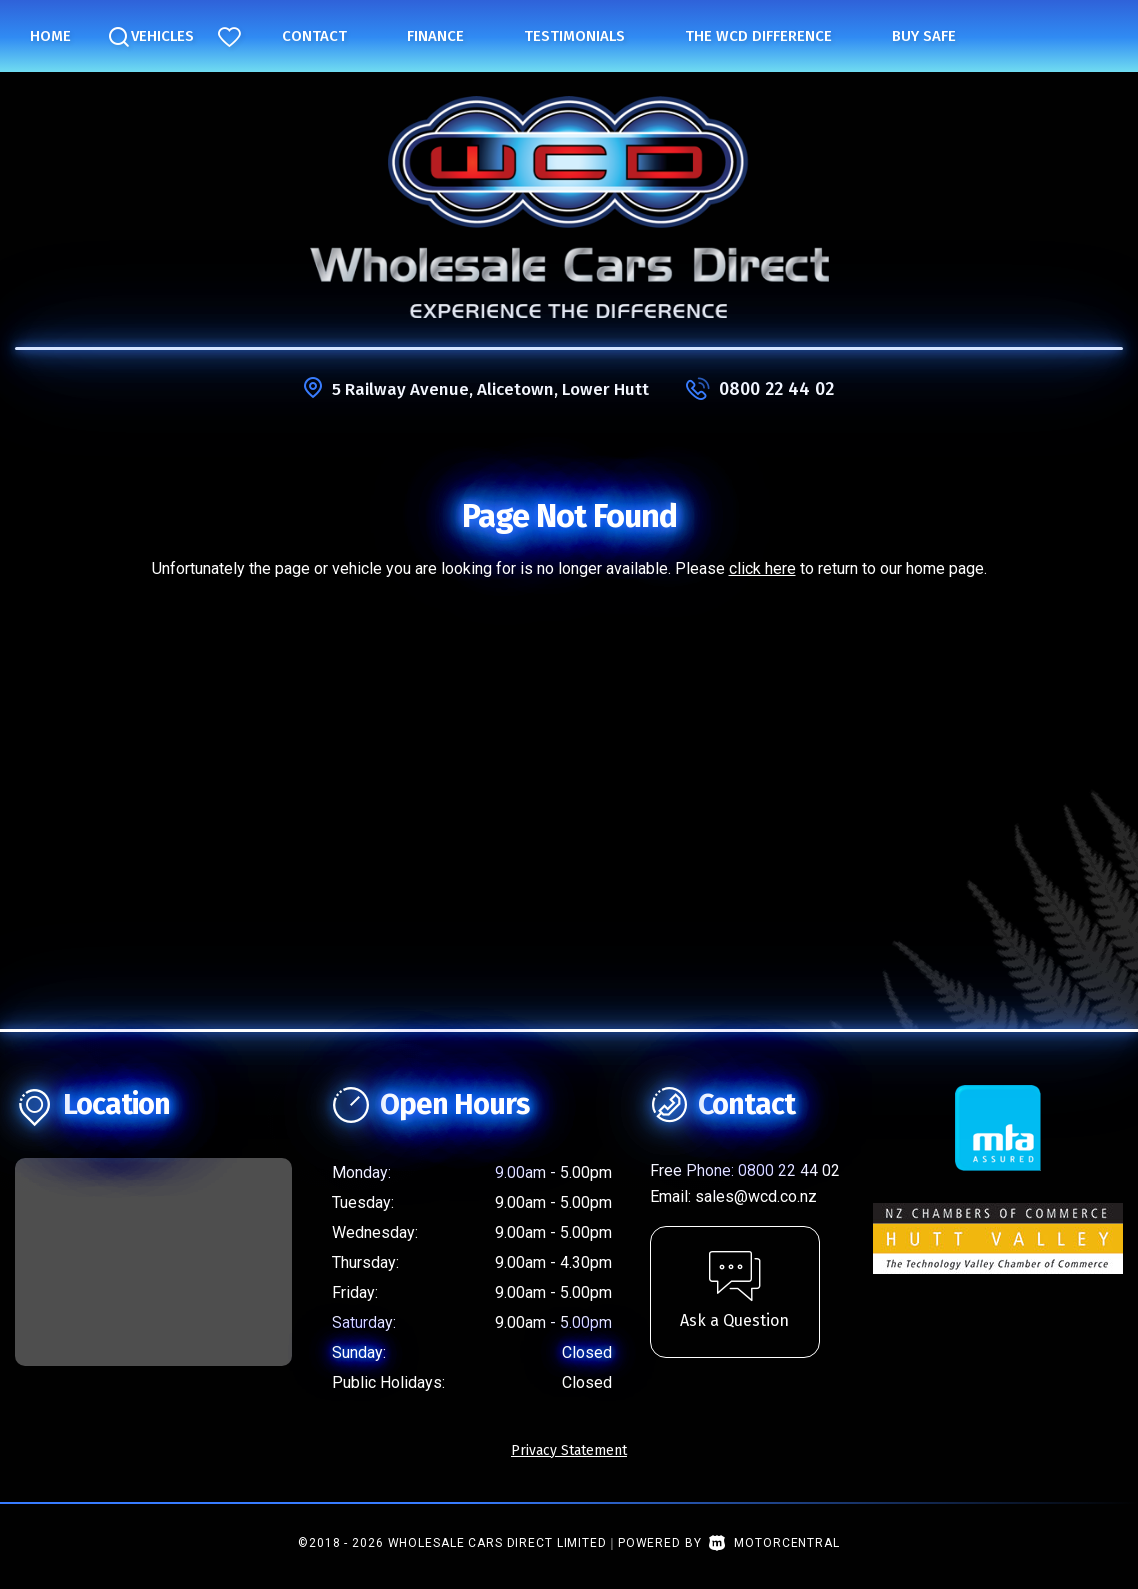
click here (762, 568)
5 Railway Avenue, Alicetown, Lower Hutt (491, 389)
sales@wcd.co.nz (756, 1196)
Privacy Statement (569, 1450)
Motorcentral (774, 1543)
